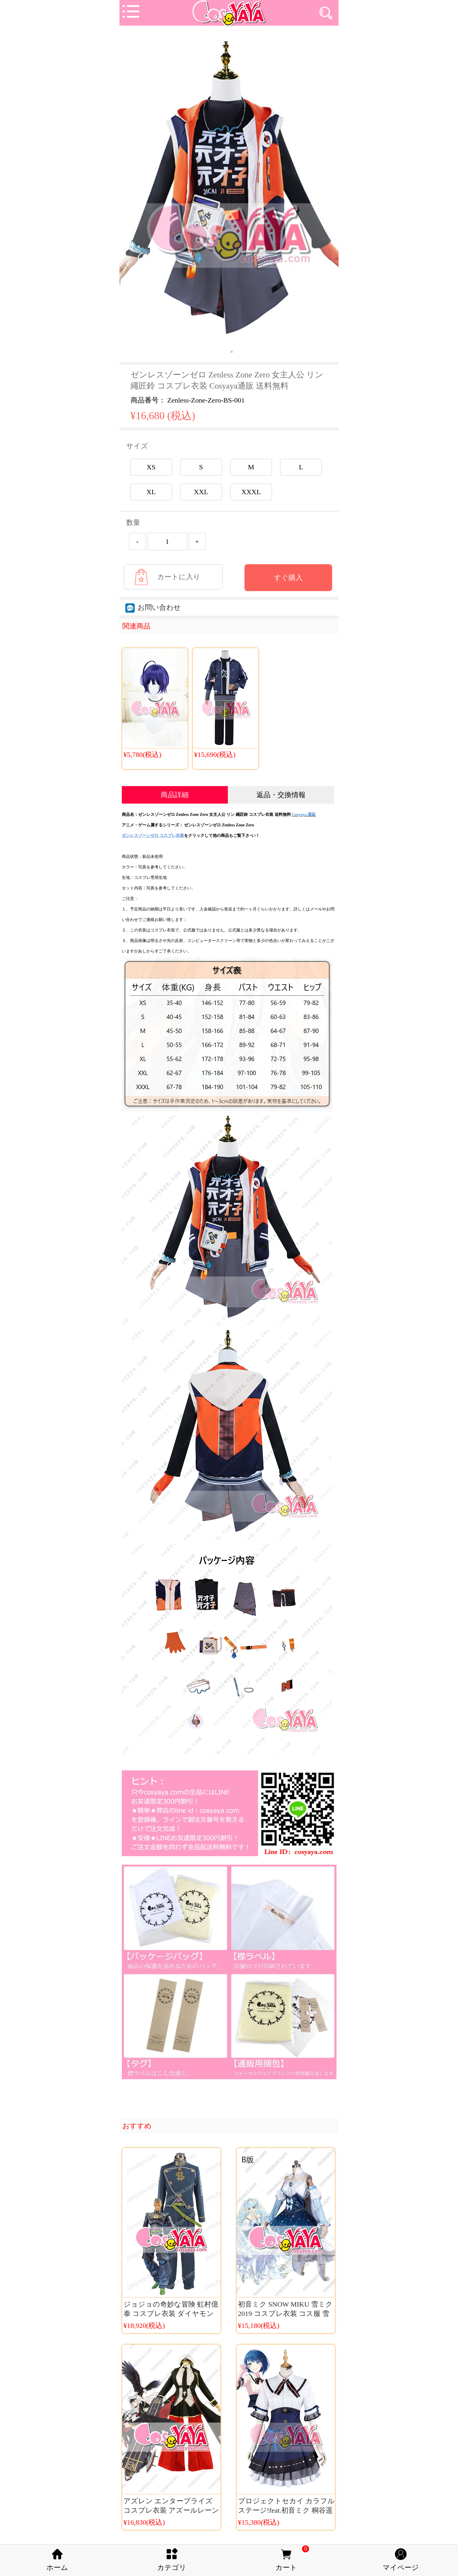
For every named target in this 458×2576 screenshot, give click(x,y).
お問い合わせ (153, 607)
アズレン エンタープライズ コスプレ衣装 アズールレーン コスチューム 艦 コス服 (171, 2510)
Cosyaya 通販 (304, 814)
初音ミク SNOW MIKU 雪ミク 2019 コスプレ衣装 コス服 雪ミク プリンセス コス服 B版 (285, 2313)
